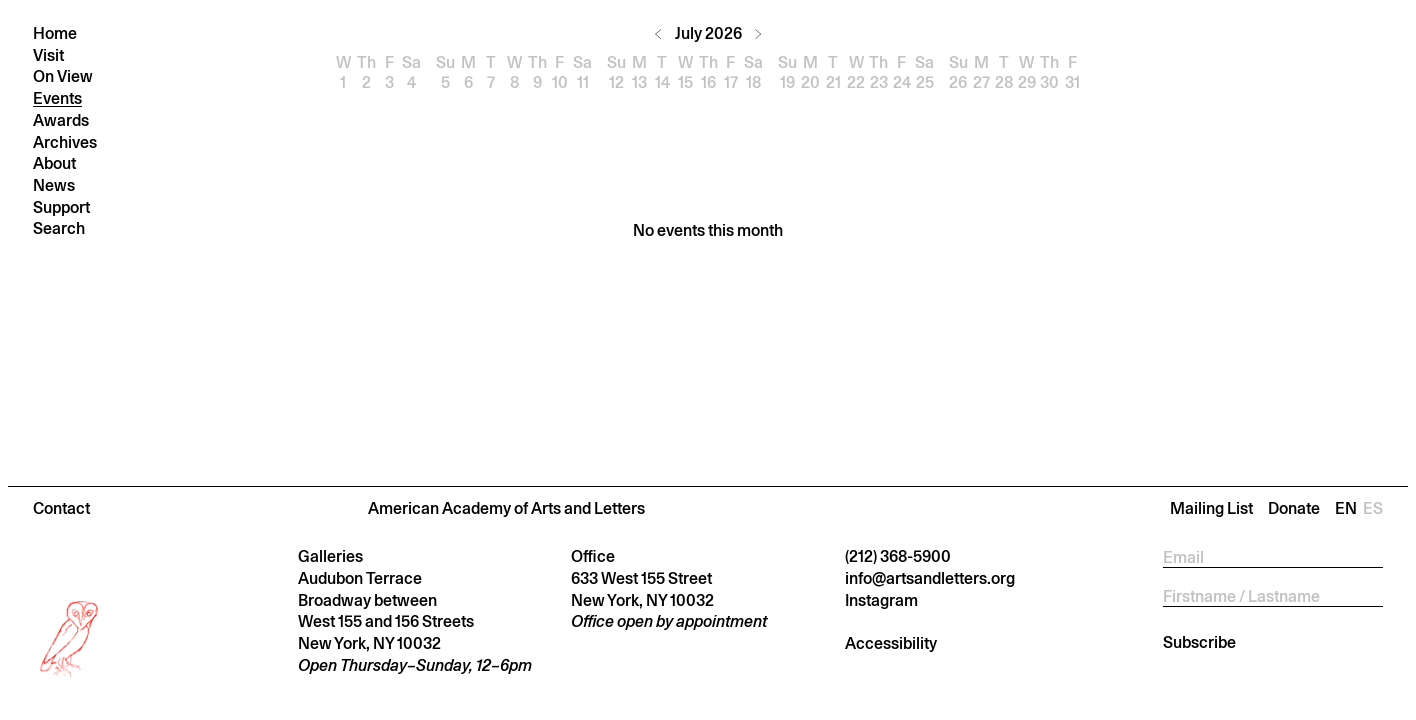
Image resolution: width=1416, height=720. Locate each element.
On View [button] (63, 76)
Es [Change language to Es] (1373, 508)
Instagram (881, 600)
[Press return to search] (145, 228)
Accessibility (891, 643)
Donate (1294, 508)
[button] (708, 508)
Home (55, 33)
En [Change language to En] (1349, 508)
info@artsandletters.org (930, 578)
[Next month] (758, 34)
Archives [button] (65, 142)
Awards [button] (61, 120)
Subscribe (1199, 642)
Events (57, 98)
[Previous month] (658, 34)
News (54, 185)
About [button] (54, 163)
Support (61, 207)
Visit (48, 55)
